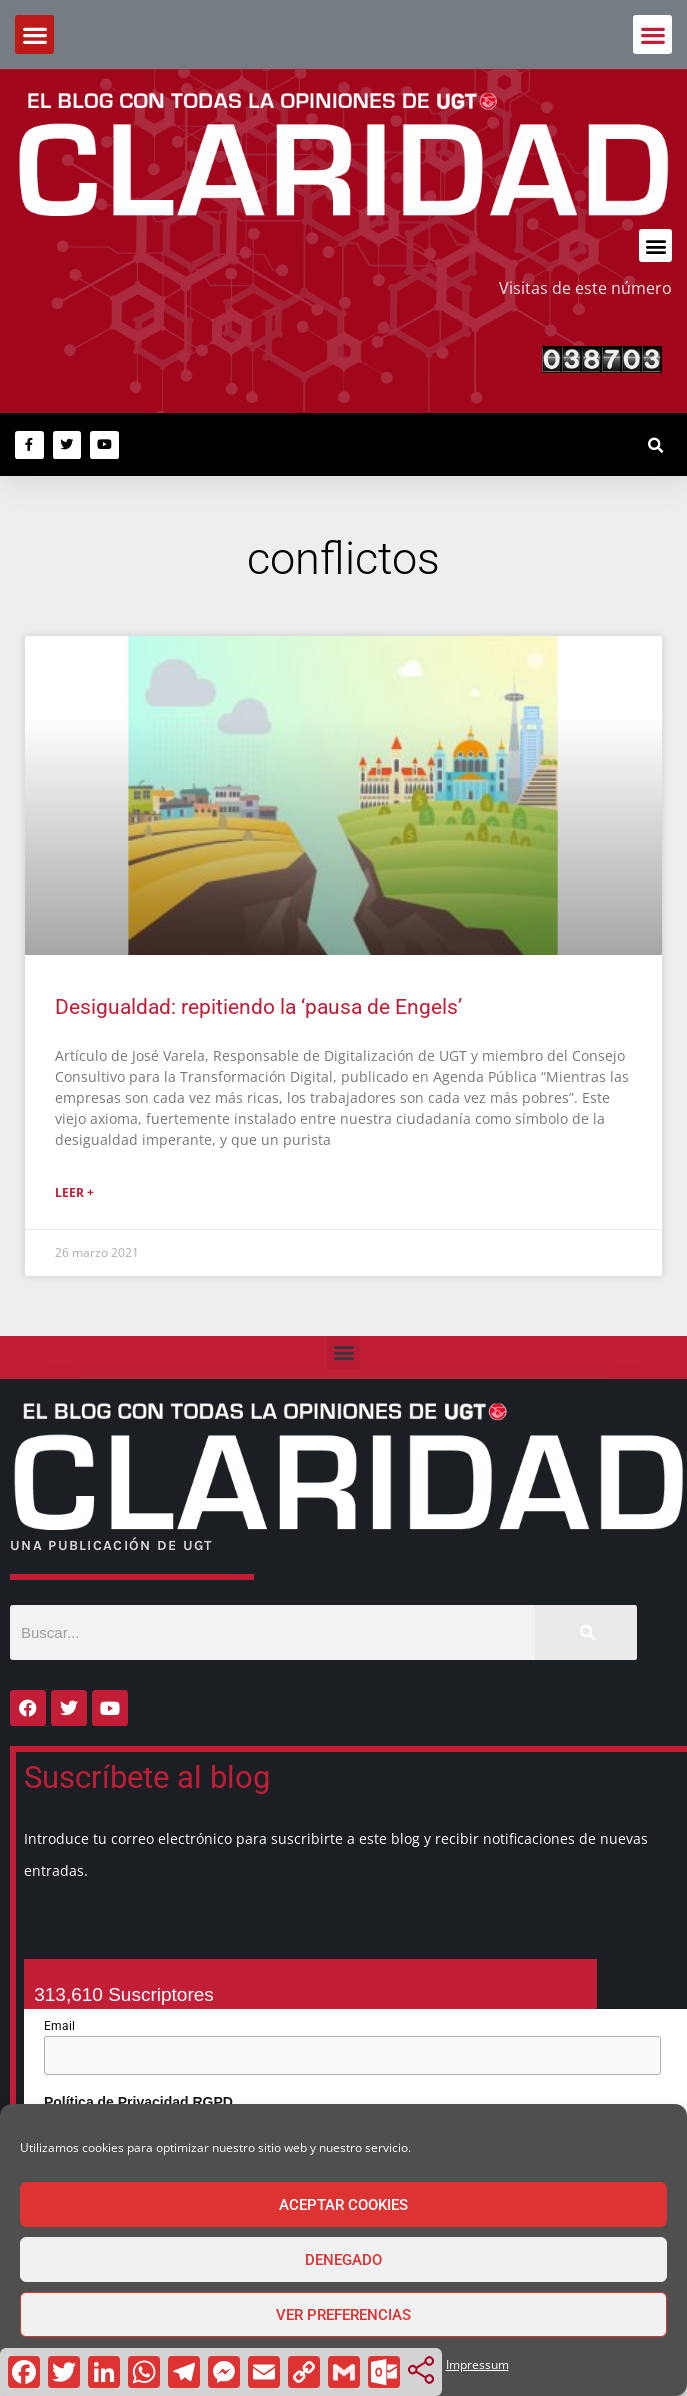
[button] (652, 34)
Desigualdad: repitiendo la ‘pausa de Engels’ (258, 1007)
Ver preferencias (343, 2315)
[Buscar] (586, 1632)
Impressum (477, 2364)
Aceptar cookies (343, 2205)
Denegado (343, 2260)
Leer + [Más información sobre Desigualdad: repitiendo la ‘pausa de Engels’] (74, 1192)
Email (59, 2026)
